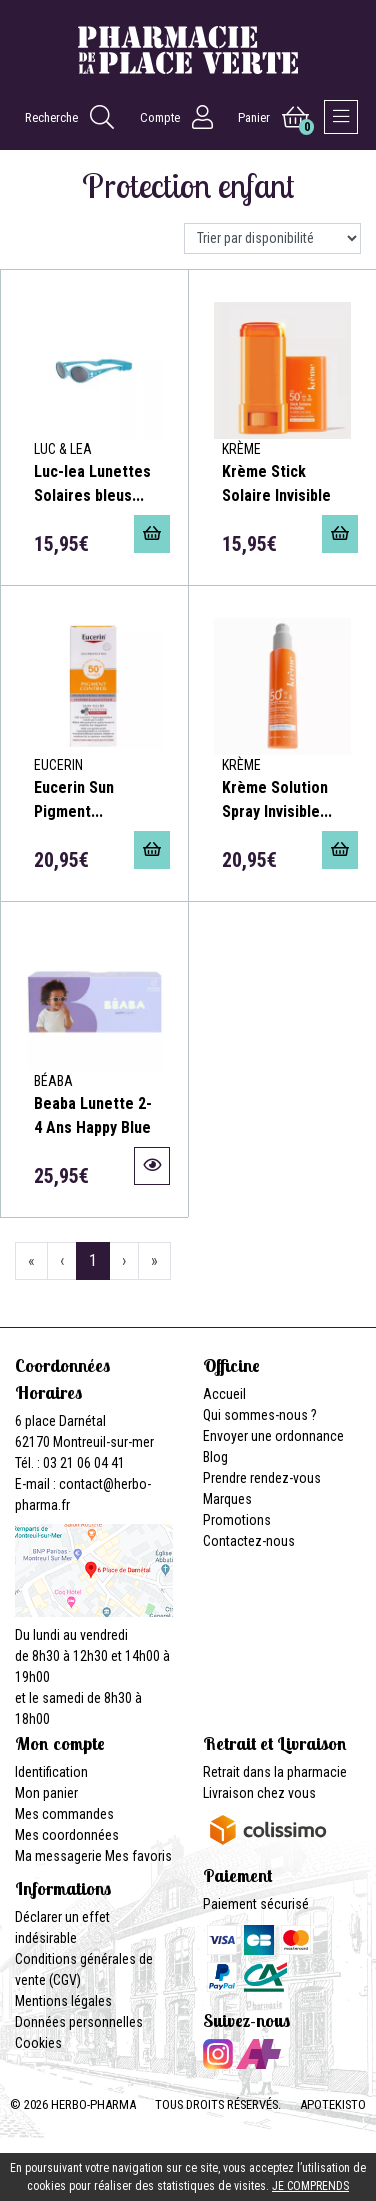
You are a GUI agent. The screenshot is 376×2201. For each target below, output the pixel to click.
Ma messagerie (58, 1856)
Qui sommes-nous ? (260, 1415)
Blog (215, 1457)
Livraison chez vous (259, 1793)
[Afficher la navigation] (341, 117)
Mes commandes (64, 1814)
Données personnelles (79, 2022)
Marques (227, 1499)
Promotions (237, 1520)
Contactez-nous (249, 1541)
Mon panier (46, 1793)
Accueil (224, 1394)
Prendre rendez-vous (262, 1478)
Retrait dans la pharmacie (275, 1772)
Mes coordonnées (67, 1835)
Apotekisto (333, 2104)
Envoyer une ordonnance (273, 1436)
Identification (51, 1772)
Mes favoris (138, 1856)
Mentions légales (63, 2001)
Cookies (38, 2043)
